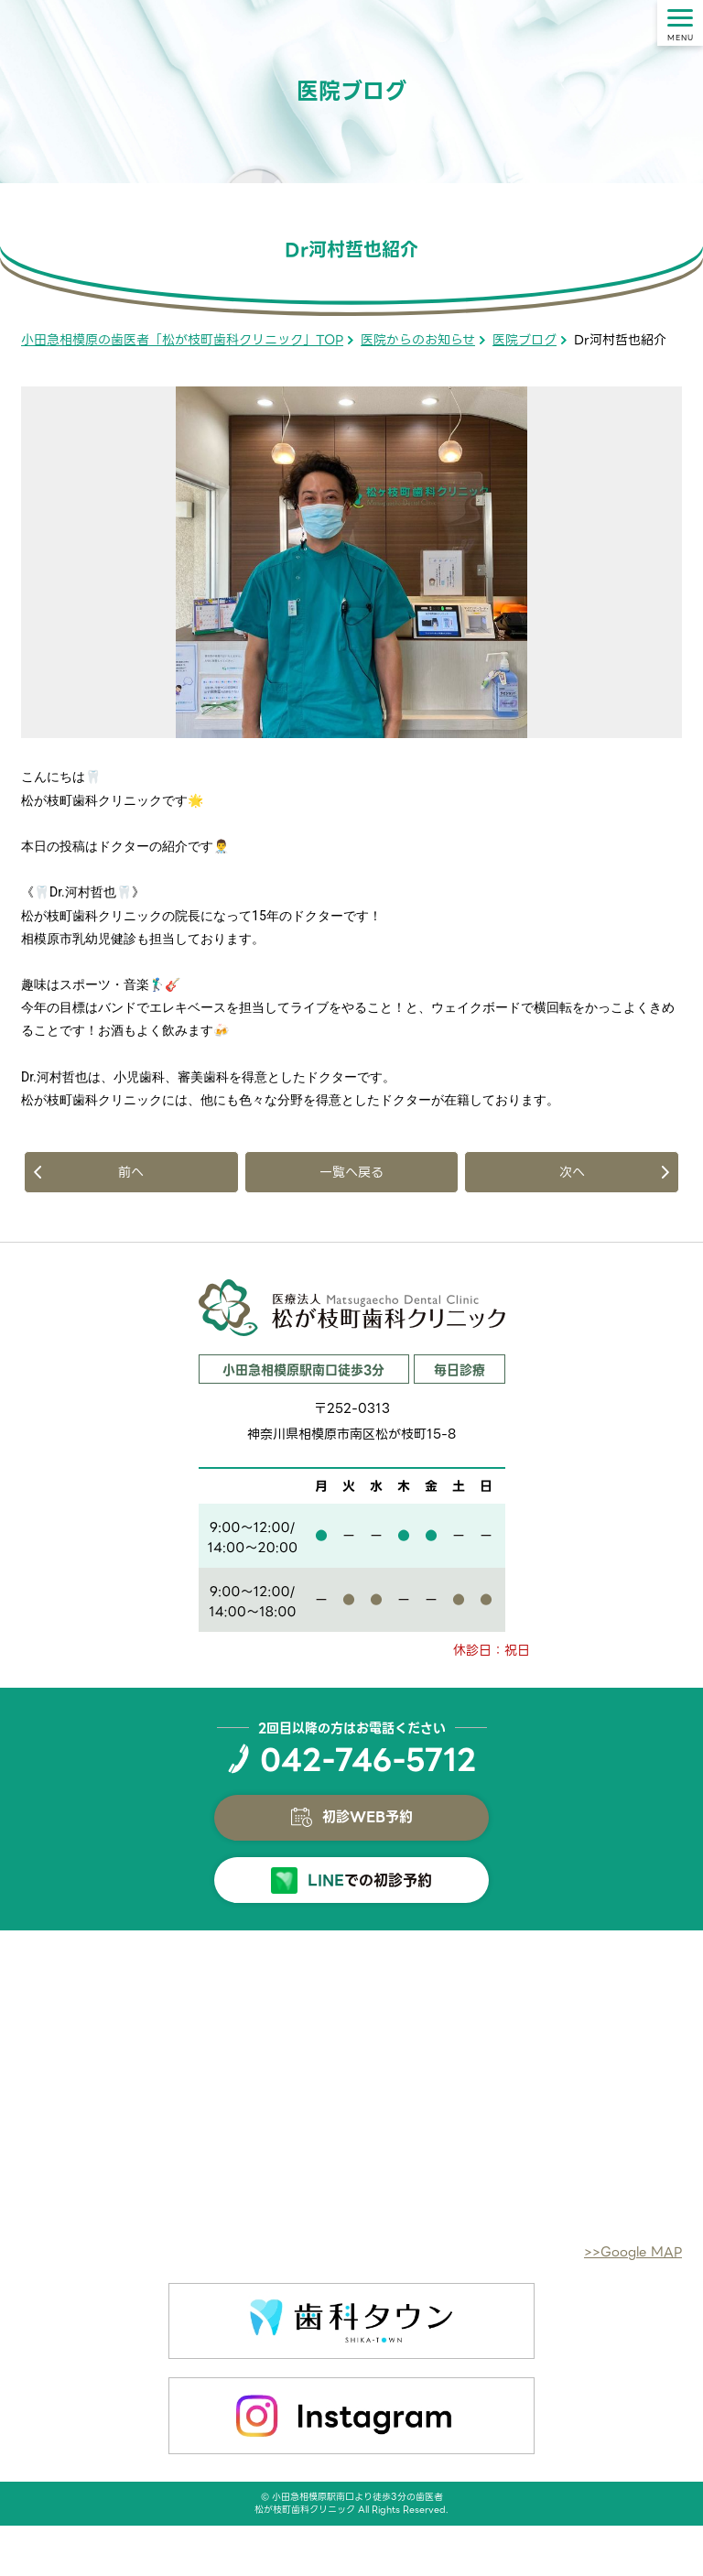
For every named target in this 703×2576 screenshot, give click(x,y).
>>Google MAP (633, 2252)
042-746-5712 (368, 1760)
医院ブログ (524, 340)
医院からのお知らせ (418, 340)
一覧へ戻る (351, 1172)
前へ (131, 1172)
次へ (572, 1172)
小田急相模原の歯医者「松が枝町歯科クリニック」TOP (182, 340)
